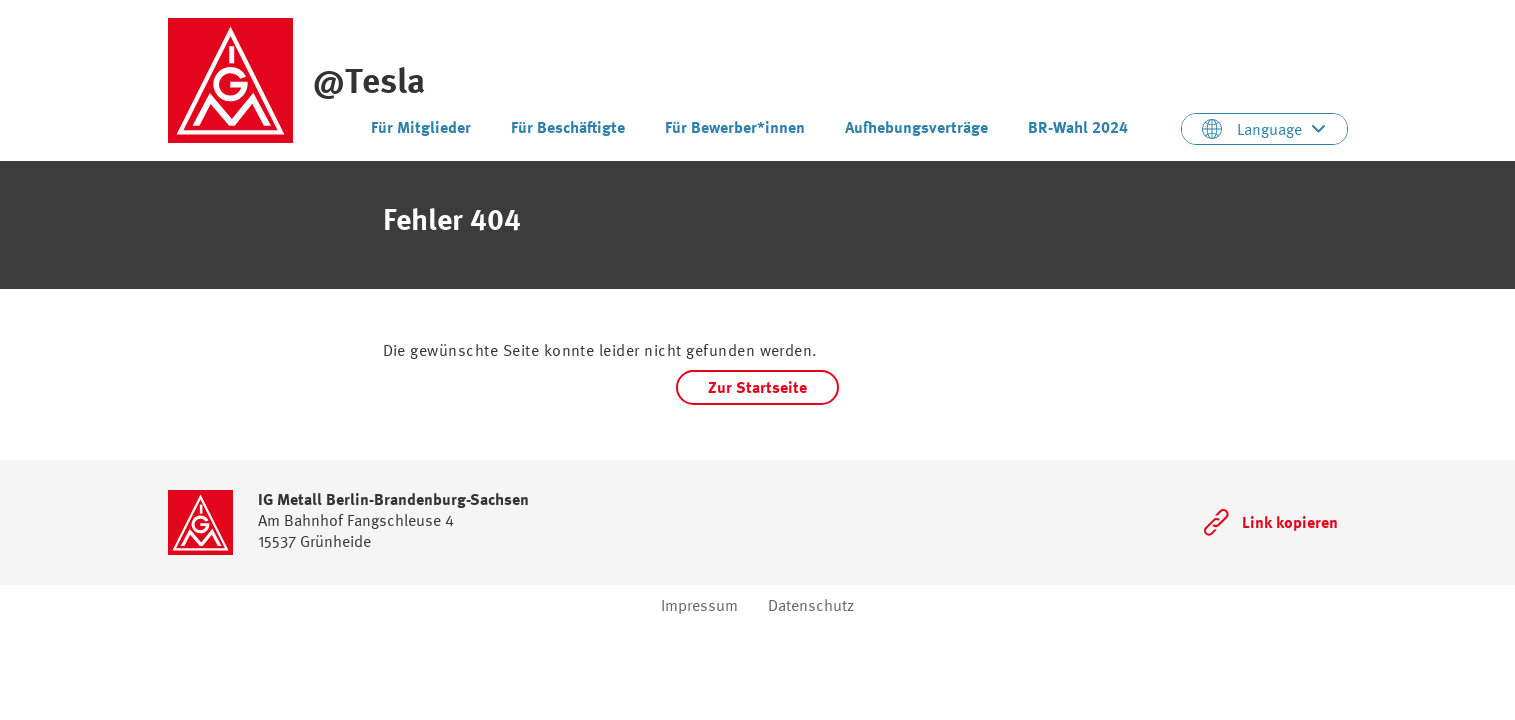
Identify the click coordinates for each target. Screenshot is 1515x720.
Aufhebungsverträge (916, 127)
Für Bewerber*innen (735, 127)
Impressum (699, 605)
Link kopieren (1290, 522)
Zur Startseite (757, 387)
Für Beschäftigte (568, 127)
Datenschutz (811, 605)
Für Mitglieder (421, 127)
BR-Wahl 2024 (1078, 127)
